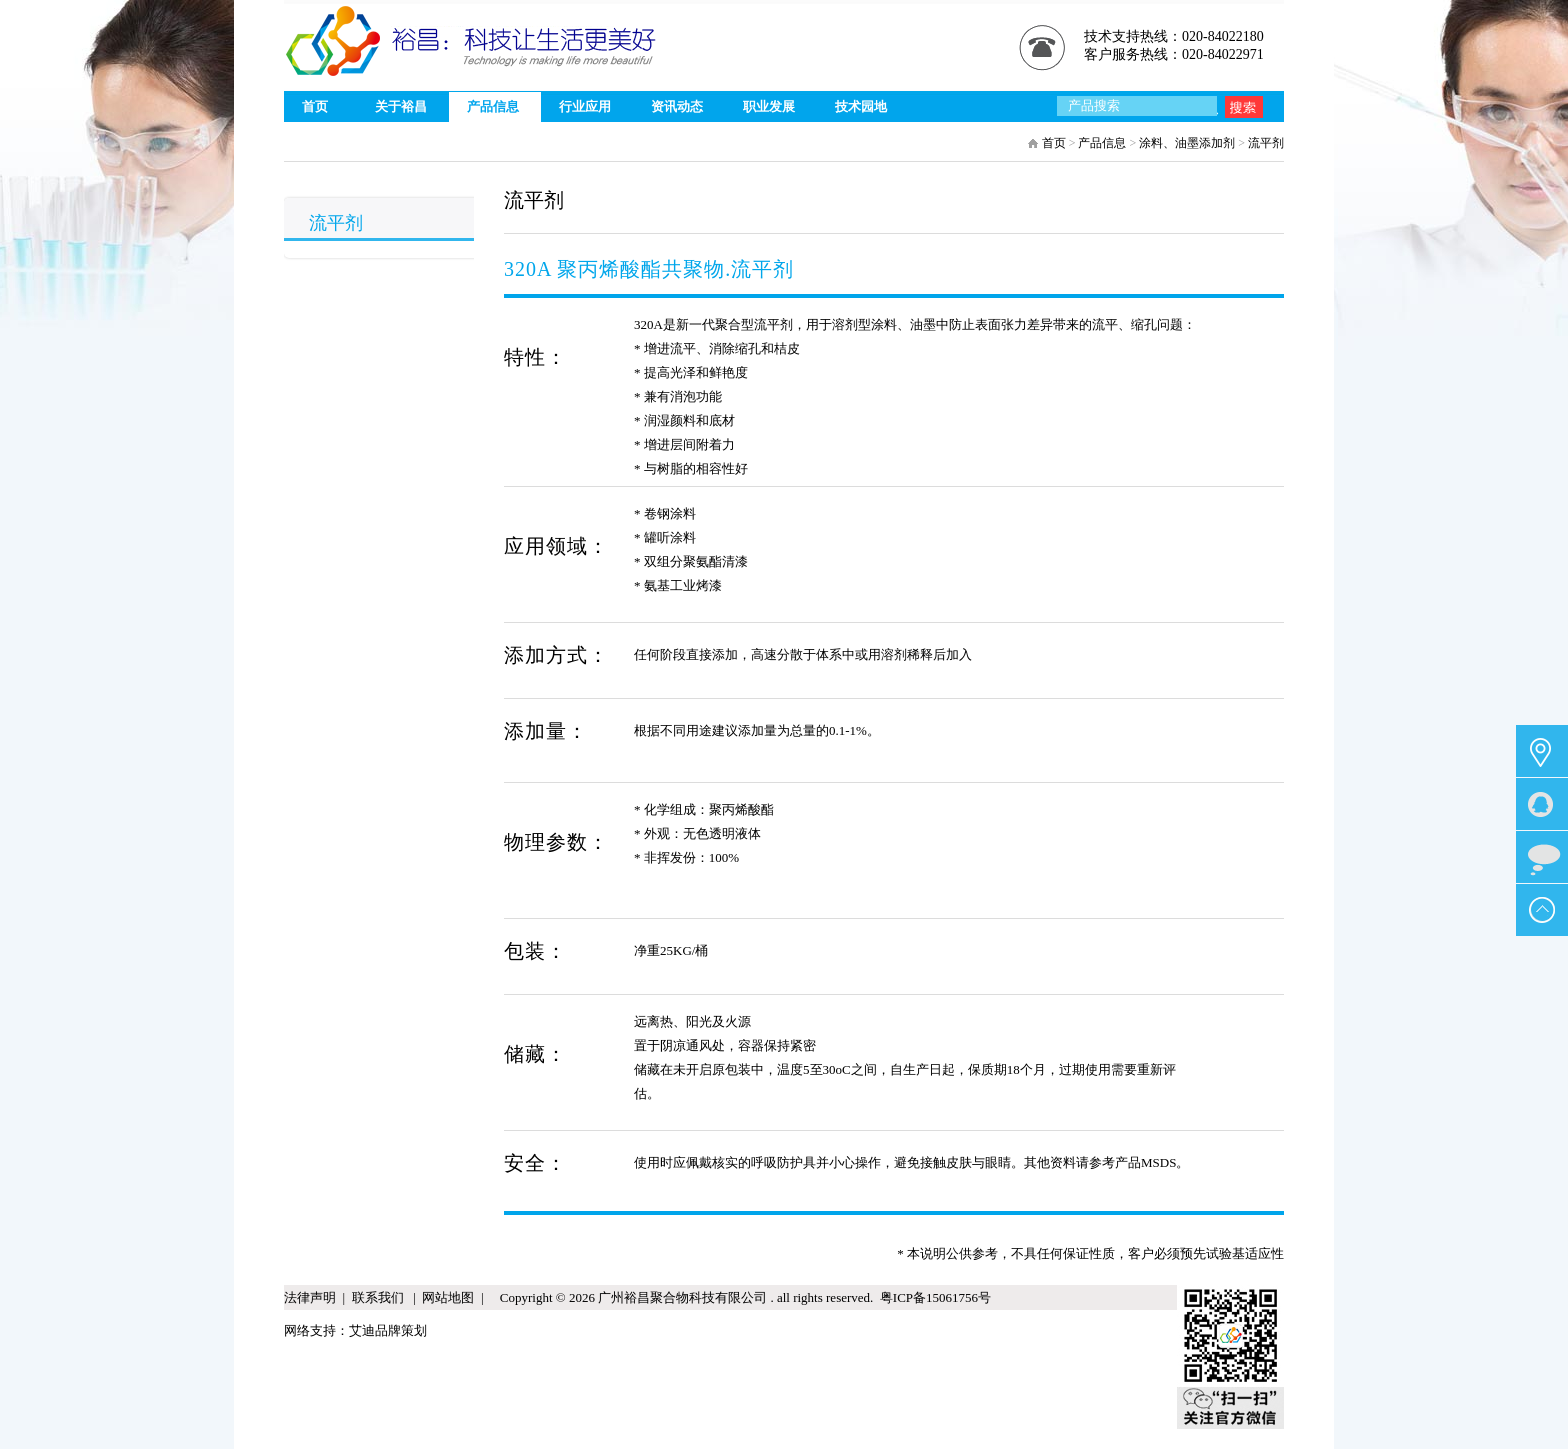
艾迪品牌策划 (388, 1330)
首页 (1054, 143)
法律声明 (310, 1297)
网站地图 (448, 1297)
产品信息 (1102, 143)
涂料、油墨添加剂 (1187, 143)
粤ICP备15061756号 (932, 1297)
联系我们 (379, 1297)
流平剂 (1266, 143)
